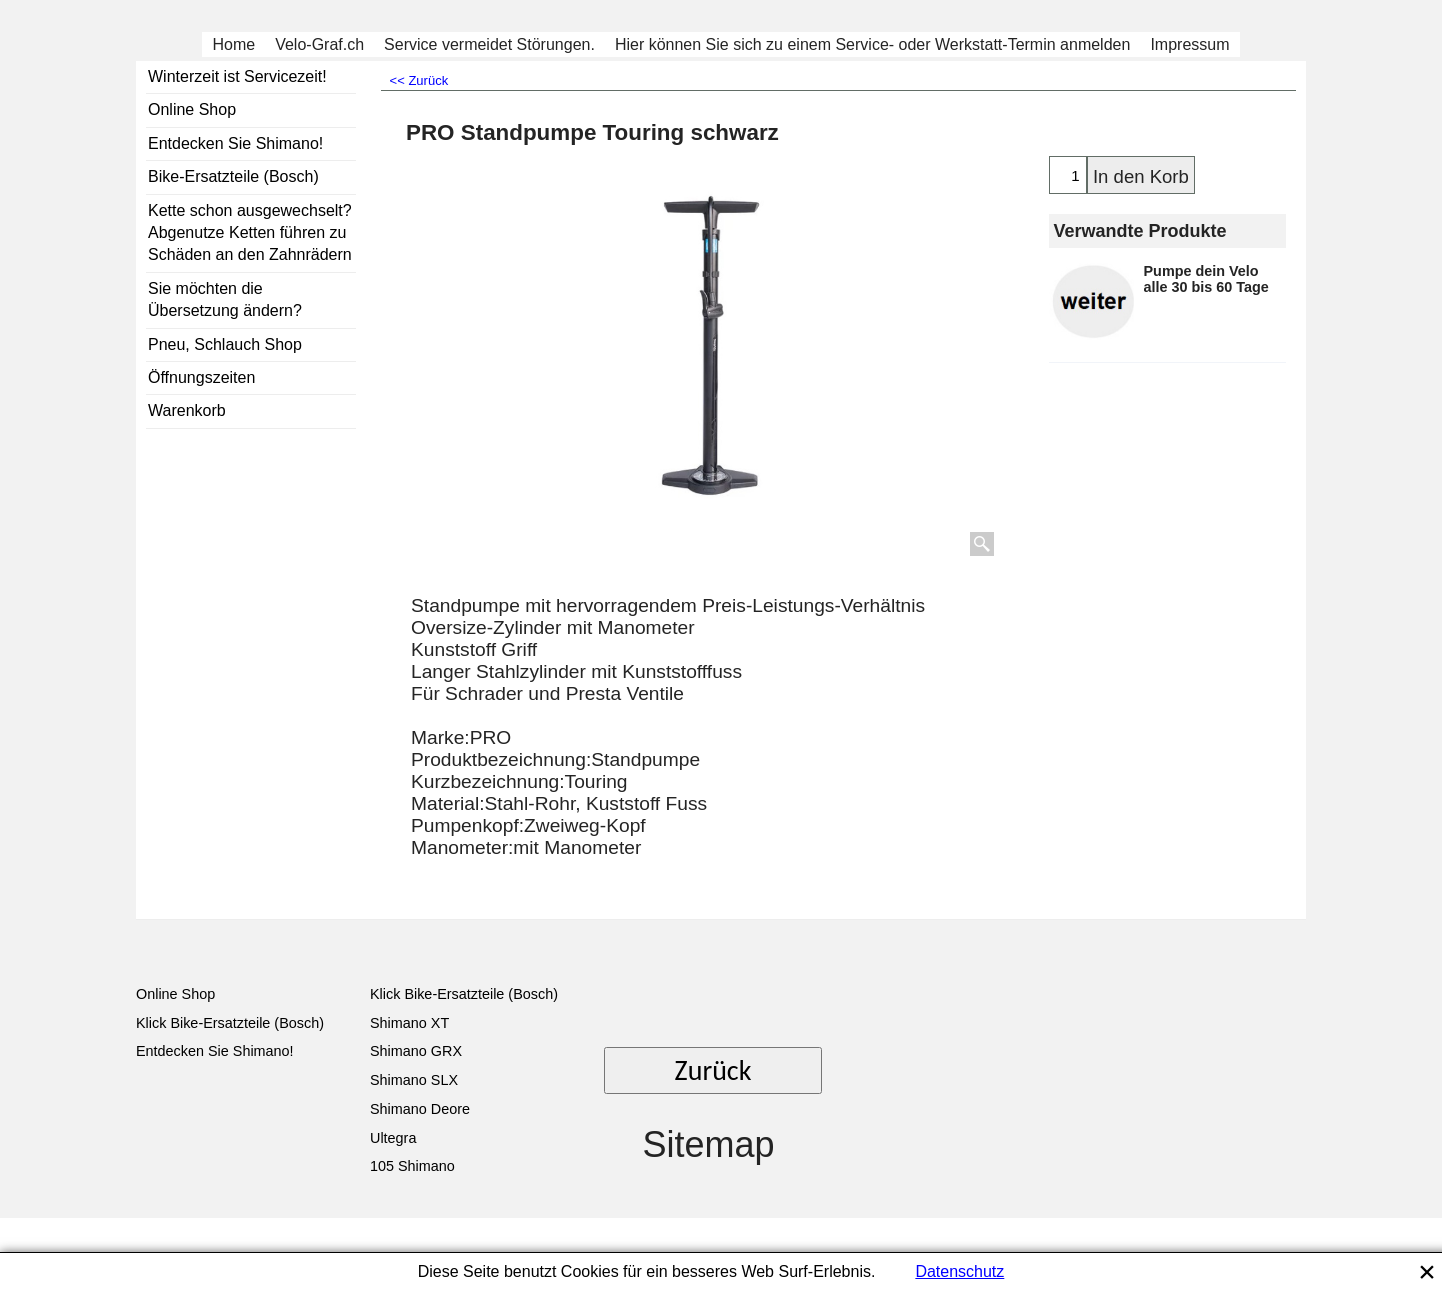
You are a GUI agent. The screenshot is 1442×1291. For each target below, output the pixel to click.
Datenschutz (959, 1271)
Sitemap (708, 1144)
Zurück (713, 1070)
